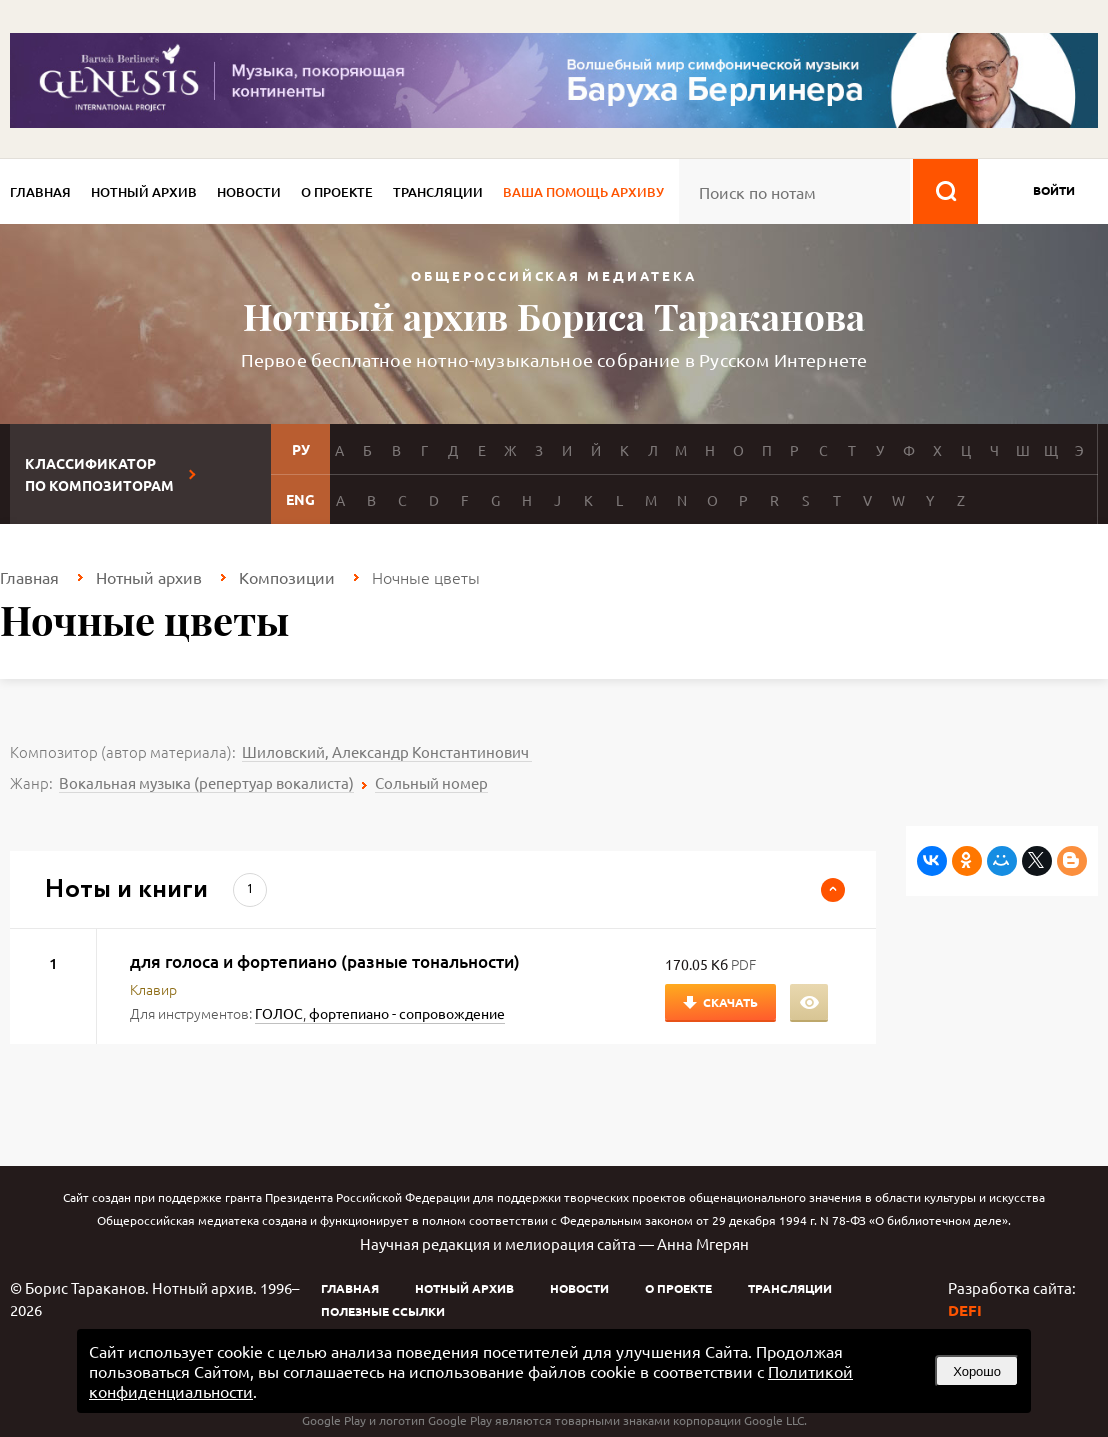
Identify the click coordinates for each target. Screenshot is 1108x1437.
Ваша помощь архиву (583, 192)
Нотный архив (144, 192)
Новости (249, 192)
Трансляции (438, 192)
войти (1054, 190)
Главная (40, 192)
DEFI (965, 1310)
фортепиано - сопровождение (407, 1013)
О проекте (337, 192)
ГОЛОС (279, 1013)
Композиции (287, 577)
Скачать (730, 1002)
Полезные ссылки (383, 1311)
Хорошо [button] (977, 1371)
